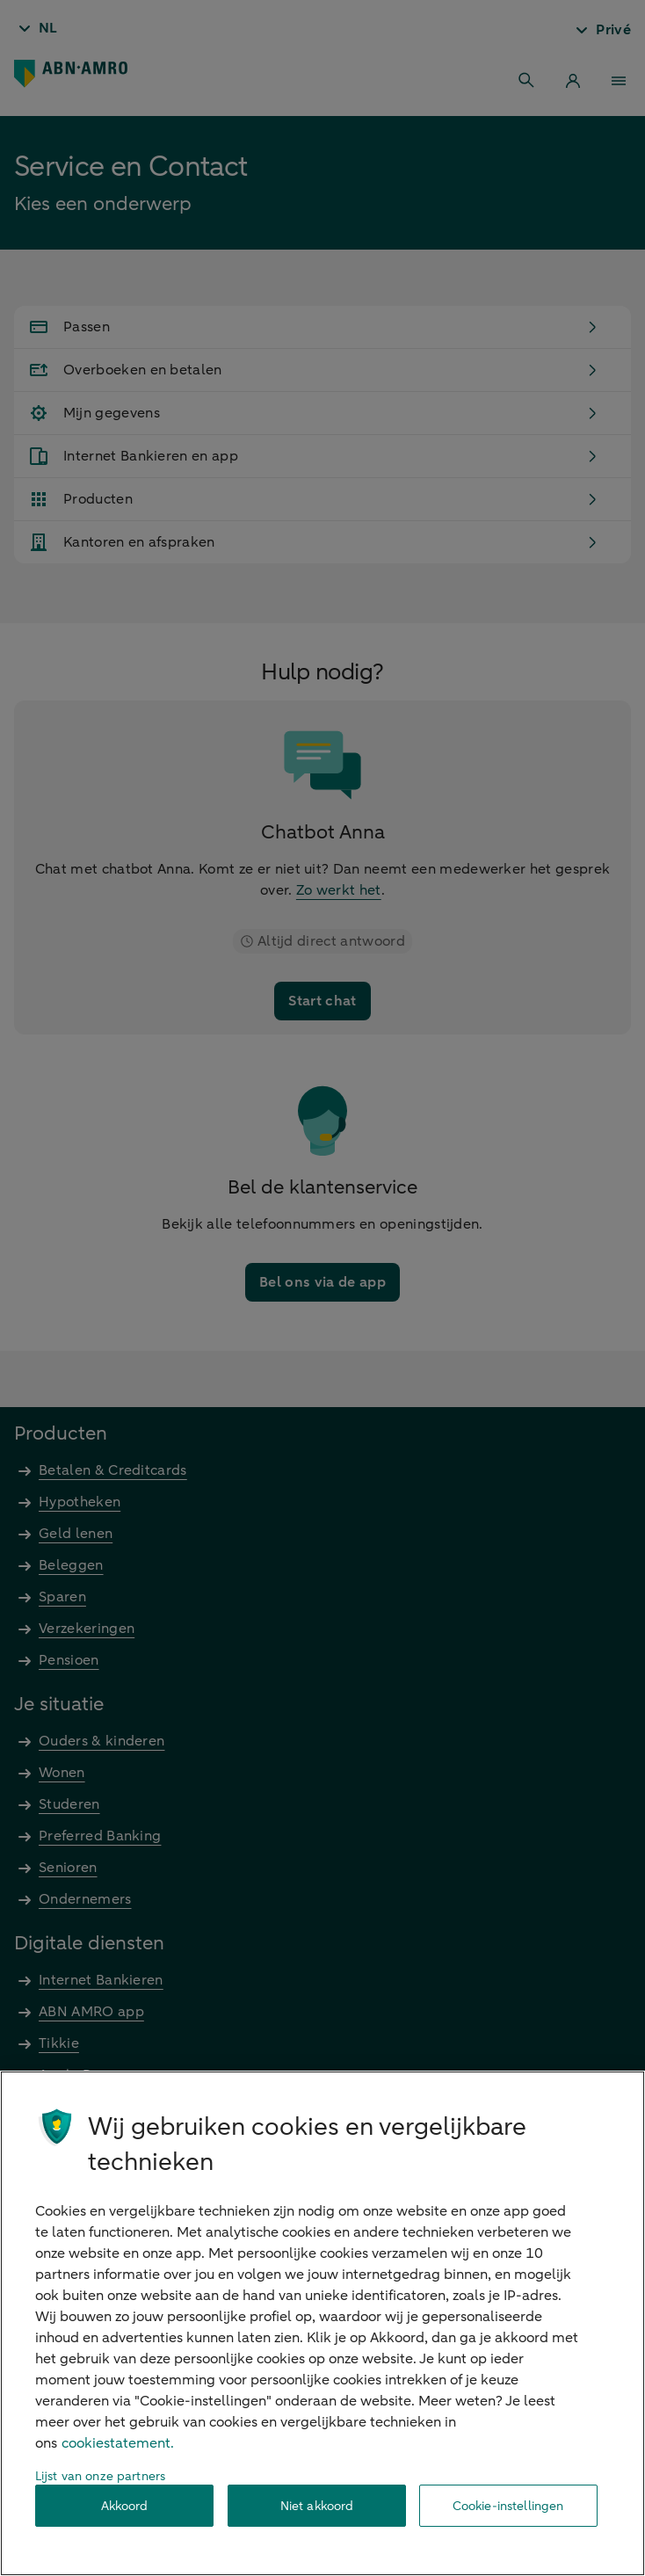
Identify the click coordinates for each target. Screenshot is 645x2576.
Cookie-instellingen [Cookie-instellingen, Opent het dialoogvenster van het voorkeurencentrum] (508, 2506)
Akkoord (125, 2506)
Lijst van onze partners (100, 2476)
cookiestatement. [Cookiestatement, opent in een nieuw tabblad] (118, 2443)
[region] (322, 2323)
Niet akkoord (317, 2506)
